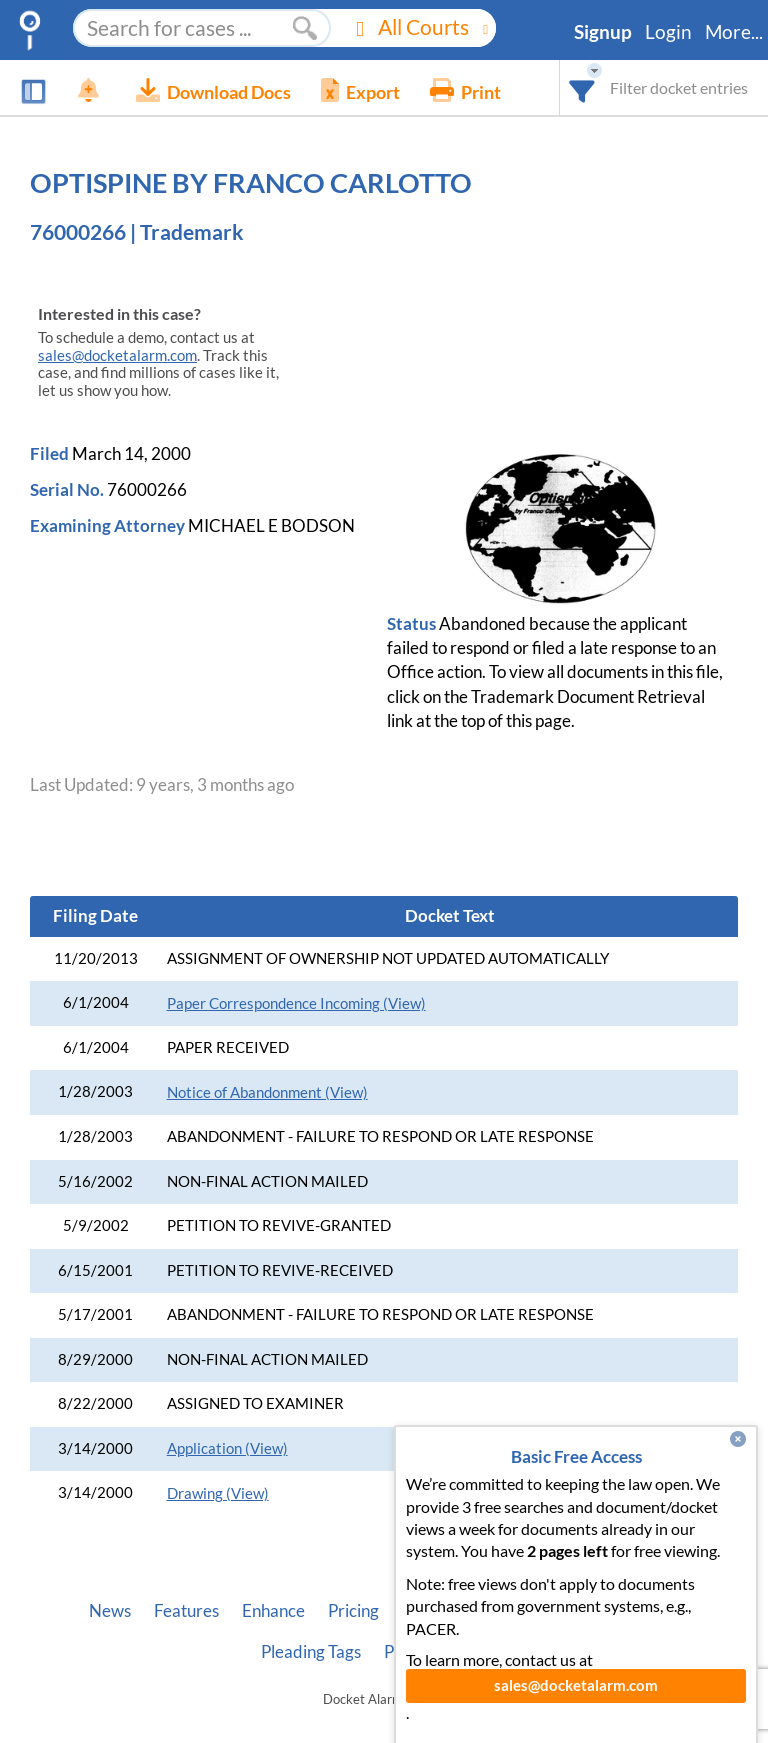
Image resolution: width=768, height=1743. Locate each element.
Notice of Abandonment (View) (267, 1092)
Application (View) (227, 1448)
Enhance (273, 1611)
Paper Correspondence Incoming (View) (296, 1003)
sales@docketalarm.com (117, 355)
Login (668, 32)
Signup (603, 32)
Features (186, 1611)
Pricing (353, 1611)
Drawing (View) (218, 1493)
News (110, 1611)
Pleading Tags (311, 1652)
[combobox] (582, 87)
